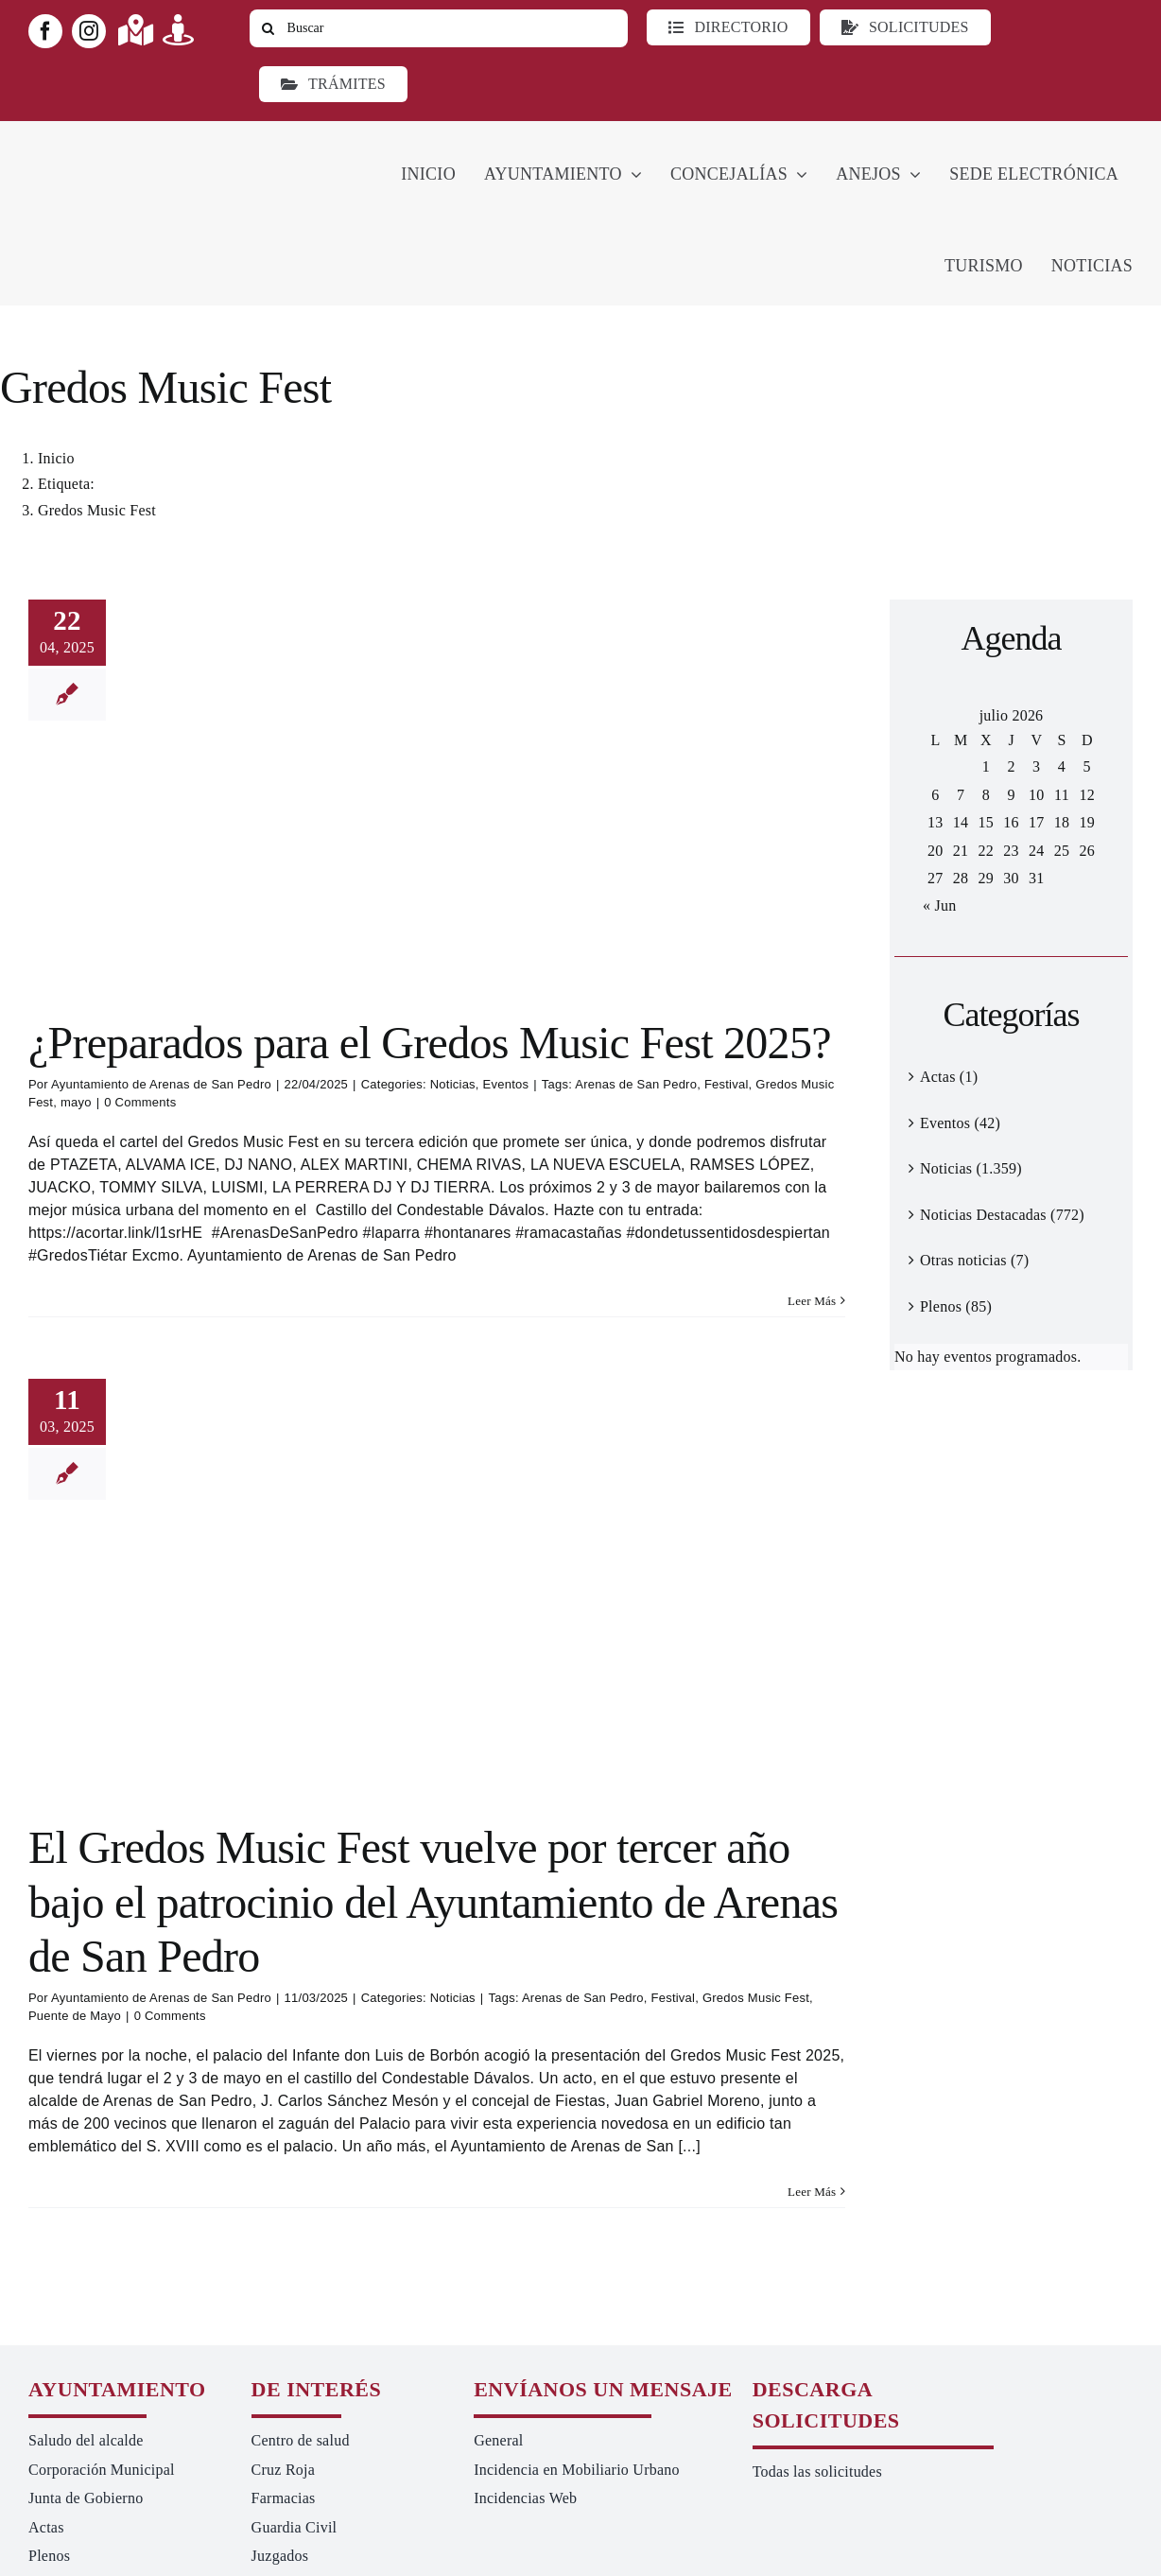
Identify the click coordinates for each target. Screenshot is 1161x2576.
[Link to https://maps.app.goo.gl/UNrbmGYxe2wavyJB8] (135, 29)
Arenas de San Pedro (636, 1084)
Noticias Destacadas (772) (1002, 1215)
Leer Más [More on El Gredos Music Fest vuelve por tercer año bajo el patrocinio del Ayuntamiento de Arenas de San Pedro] (812, 2191)
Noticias (453, 1084)
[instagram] (89, 31)
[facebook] (45, 31)
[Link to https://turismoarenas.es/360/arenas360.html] (178, 29)
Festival (726, 1084)
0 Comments (140, 1102)
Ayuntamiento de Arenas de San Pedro (161, 1084)
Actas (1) (949, 1077)
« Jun (939, 905)
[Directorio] (728, 27)
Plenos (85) (956, 1306)
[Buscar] (439, 28)
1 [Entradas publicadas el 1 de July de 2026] (986, 766)
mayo (76, 1102)
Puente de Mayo (74, 2016)
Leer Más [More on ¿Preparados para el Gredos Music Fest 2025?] (812, 1301)
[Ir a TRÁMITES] (333, 84)
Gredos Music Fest (755, 1998)
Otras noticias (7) (974, 1260)
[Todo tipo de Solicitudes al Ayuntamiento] (905, 27)
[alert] (1011, 1357)
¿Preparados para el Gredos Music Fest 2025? (429, 1043)
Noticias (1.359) (971, 1168)
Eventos (506, 1084)
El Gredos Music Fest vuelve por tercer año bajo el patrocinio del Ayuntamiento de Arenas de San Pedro (433, 1901)
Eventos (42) (960, 1123)
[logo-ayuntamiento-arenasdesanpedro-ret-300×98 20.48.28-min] (148, 139)
